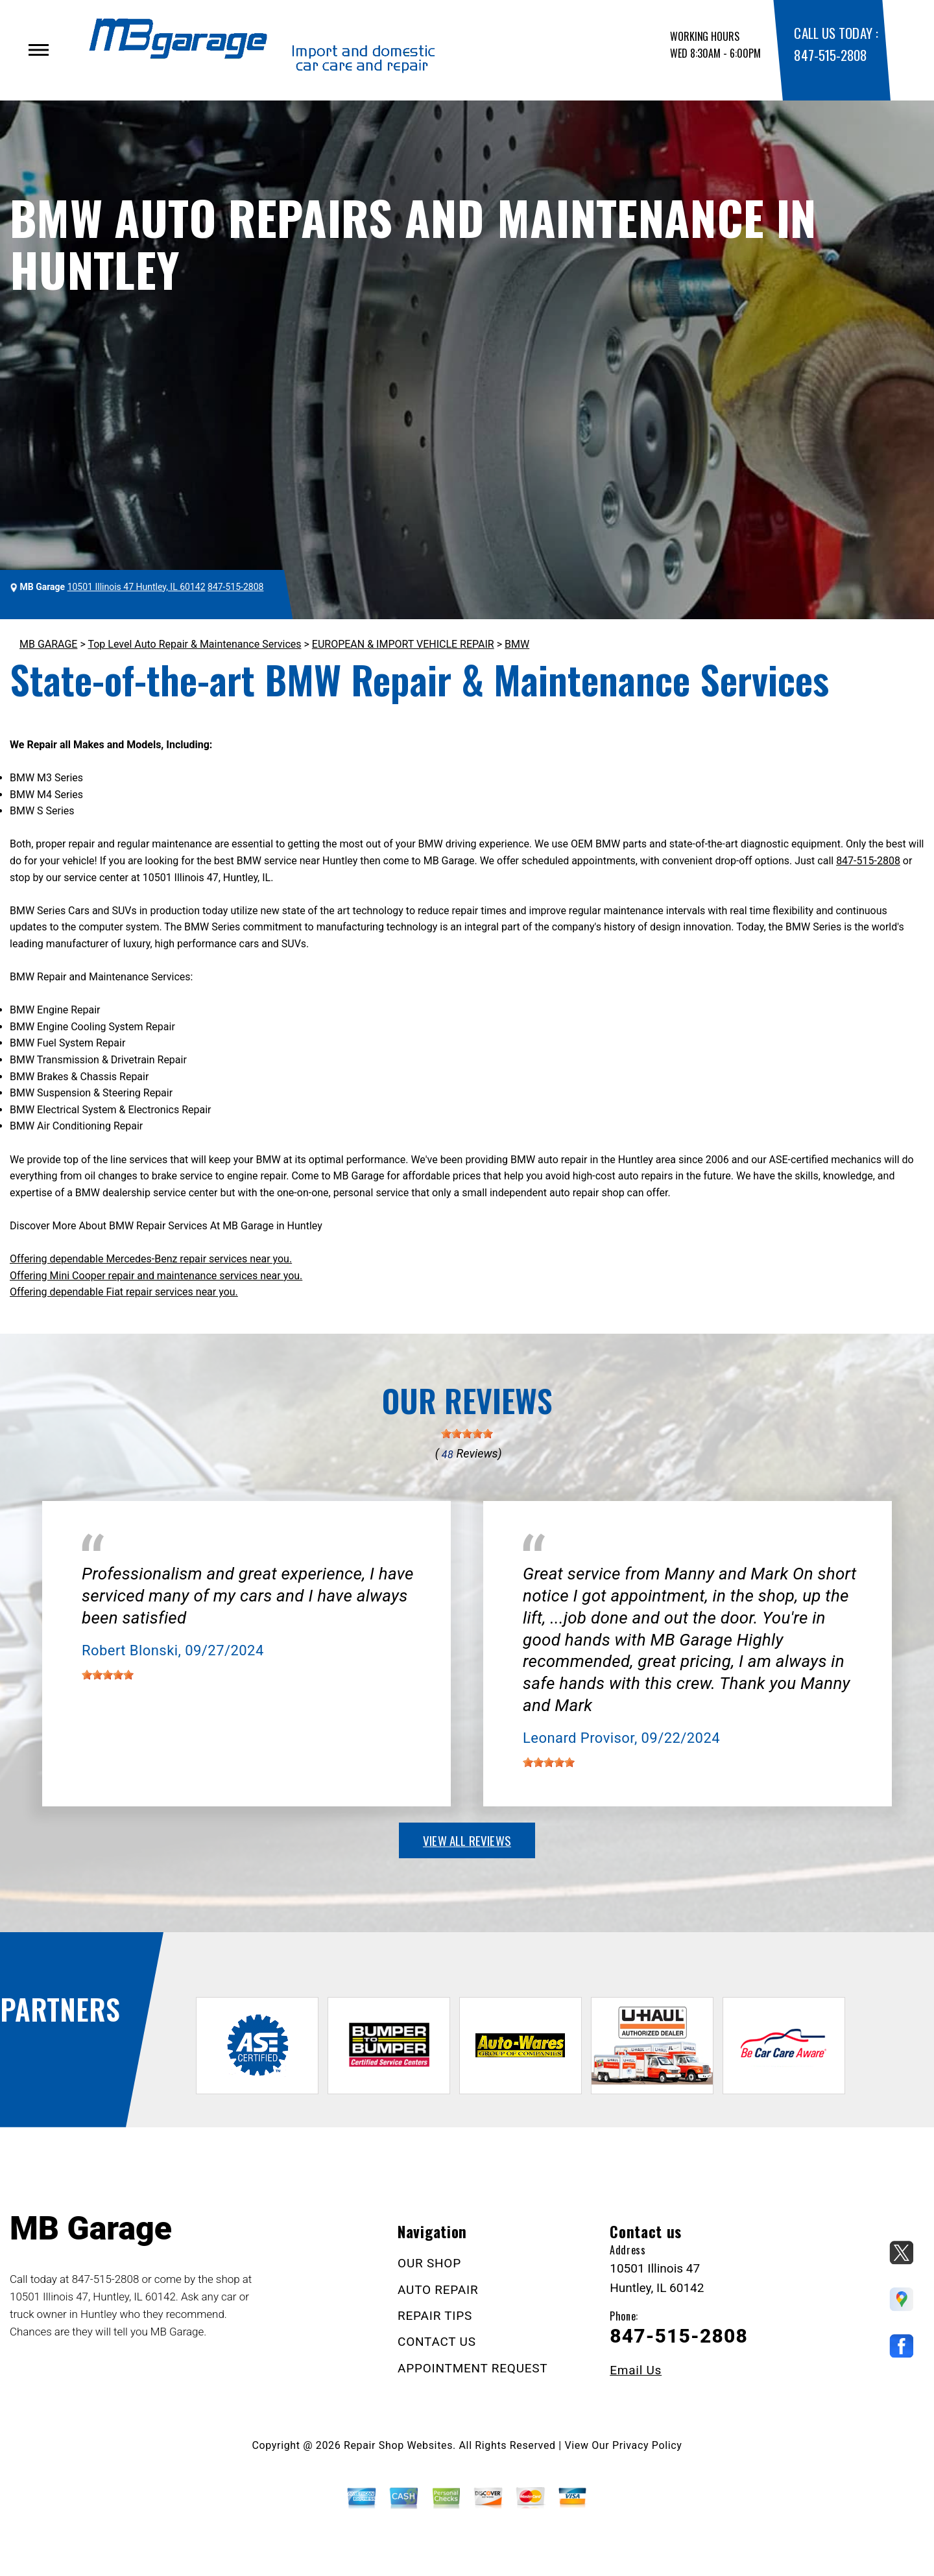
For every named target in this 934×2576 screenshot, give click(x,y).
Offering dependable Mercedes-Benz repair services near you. (151, 1259)
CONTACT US (437, 2341)
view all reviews (467, 1840)
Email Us (636, 2370)
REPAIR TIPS (435, 2315)
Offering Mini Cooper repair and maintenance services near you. (156, 1276)
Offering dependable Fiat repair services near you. (124, 1292)
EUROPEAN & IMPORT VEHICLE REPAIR (403, 644)
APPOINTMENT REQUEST (472, 2368)
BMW (517, 644)
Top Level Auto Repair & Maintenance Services (194, 644)
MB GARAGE (48, 644)
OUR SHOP (429, 2263)
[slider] (467, 1433)
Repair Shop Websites (398, 2445)
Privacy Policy (647, 2445)
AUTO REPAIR (438, 2289)
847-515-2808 (830, 55)
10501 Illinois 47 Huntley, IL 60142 (136, 587)
